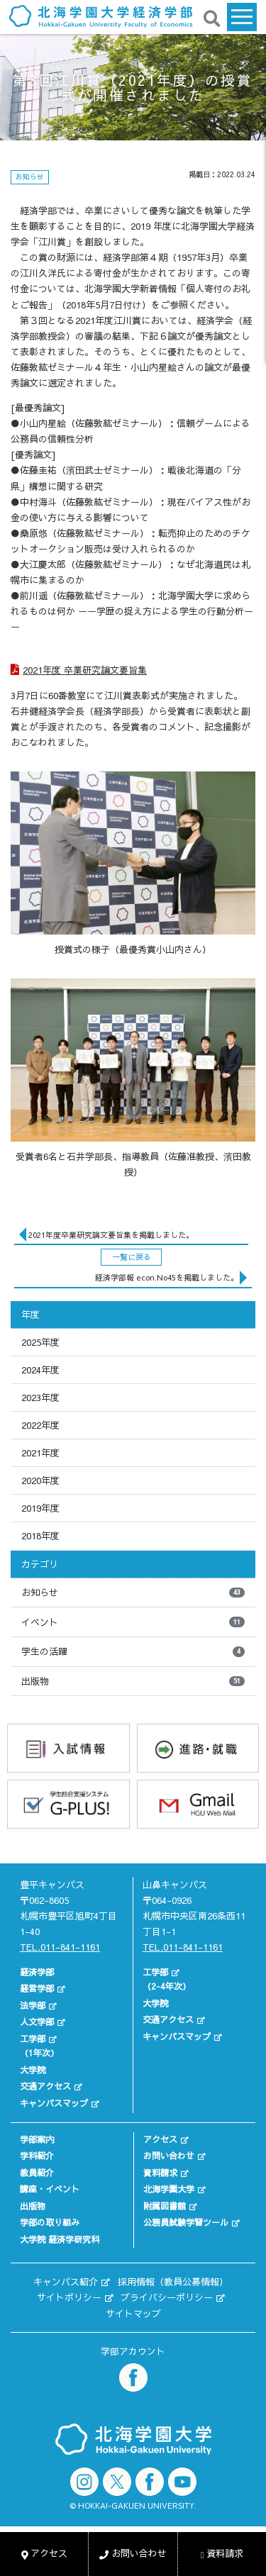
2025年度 (40, 1342)
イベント (133, 1622)
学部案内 (37, 2139)
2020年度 (40, 1480)
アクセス (160, 2139)
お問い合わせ (168, 2155)
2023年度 (40, 1397)
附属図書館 (164, 2206)
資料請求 (160, 2172)
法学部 (32, 2005)
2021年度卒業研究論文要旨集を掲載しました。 (111, 1235)
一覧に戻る (131, 1256)
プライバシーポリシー (167, 2297)
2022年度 (40, 1425)
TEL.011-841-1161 (60, 1947)
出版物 (133, 1681)
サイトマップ (133, 2313)
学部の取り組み (49, 2222)
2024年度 (40, 1370)
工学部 (32, 2038)
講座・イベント (49, 2189)
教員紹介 (37, 2172)
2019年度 (40, 1508)
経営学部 (37, 1988)
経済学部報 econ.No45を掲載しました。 (166, 1277)
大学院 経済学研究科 (59, 2239)
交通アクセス (45, 2086)
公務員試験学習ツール (185, 2222)
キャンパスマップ (54, 2103)
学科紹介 (37, 2155)
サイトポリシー (69, 2297)
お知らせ (133, 1592)
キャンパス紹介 (65, 2281)
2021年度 (40, 1452)
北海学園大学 (168, 2189)
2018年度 (40, 1535)
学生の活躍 (133, 1651)
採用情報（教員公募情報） (173, 2281)
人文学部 (37, 2021)
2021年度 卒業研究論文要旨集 (85, 670)
